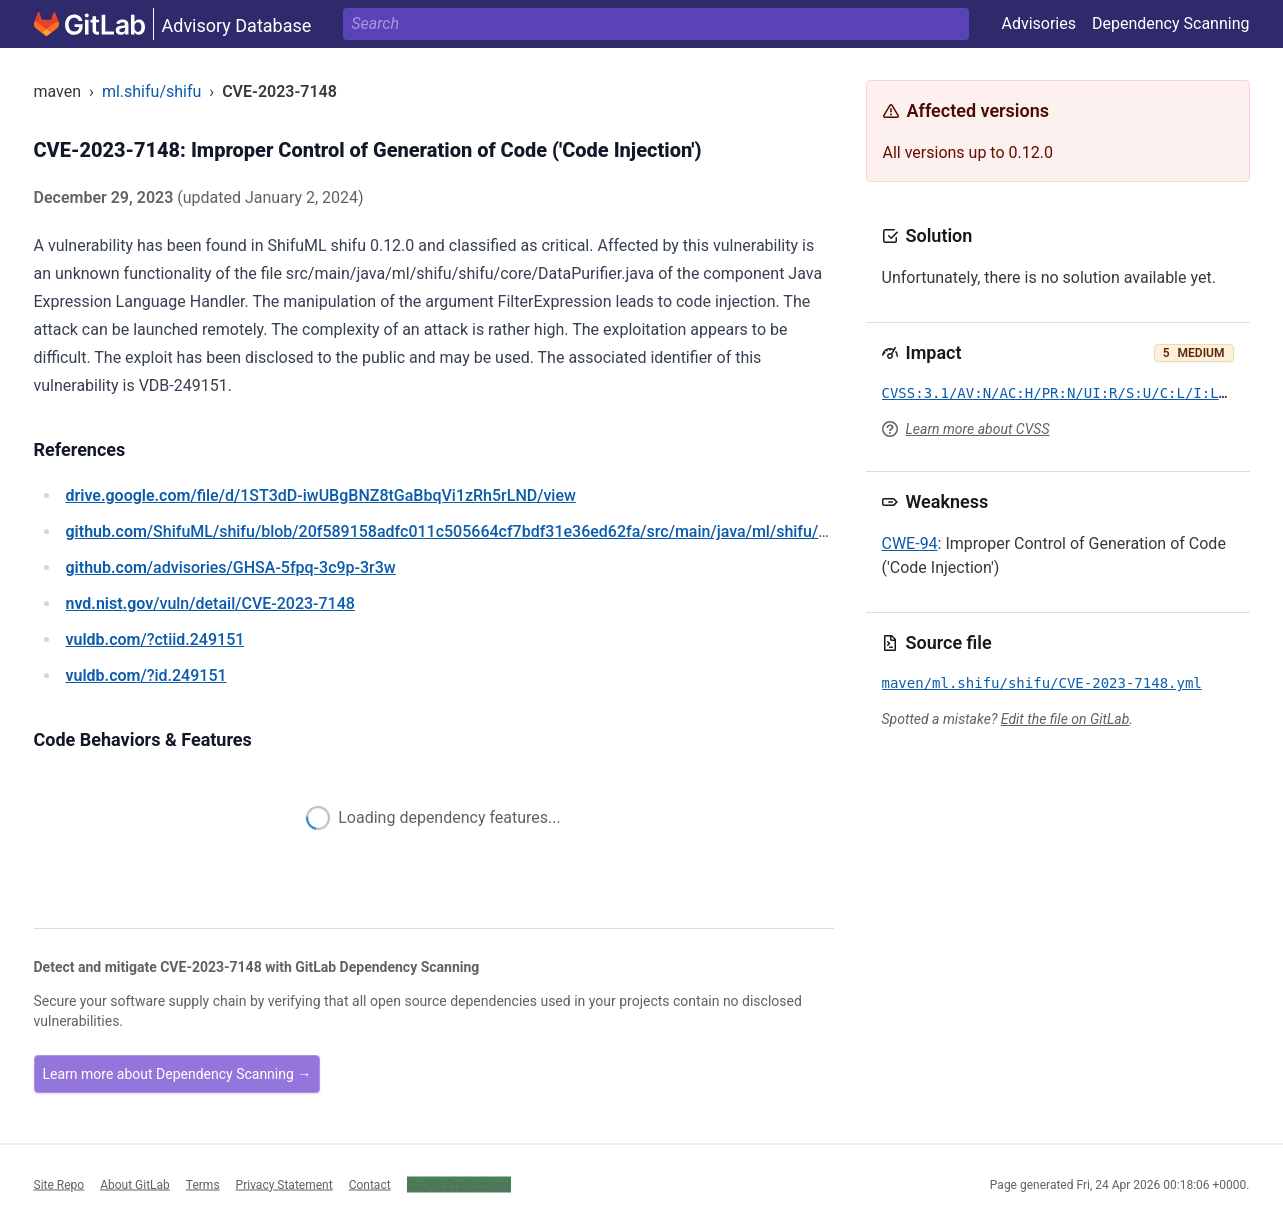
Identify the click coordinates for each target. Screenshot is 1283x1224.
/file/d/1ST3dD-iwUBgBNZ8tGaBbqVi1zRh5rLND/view (321, 495)
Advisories (1038, 23)
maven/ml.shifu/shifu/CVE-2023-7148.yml (1042, 683)
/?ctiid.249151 (155, 639)
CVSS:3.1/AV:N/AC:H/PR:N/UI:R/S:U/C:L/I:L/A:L (1067, 393)
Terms (203, 1184)
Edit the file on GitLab (1065, 719)
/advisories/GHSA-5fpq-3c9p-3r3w (231, 567)
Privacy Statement (284, 1184)
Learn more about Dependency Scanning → (177, 1074)
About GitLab (135, 1184)
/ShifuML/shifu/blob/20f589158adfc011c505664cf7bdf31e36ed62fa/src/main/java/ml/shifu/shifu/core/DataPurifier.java (541, 531)
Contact (370, 1184)
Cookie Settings (449, 1184)
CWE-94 (910, 543)
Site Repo (59, 1184)
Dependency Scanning (1171, 23)
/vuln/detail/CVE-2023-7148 (210, 603)
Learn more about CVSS (978, 429)
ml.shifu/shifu (151, 91)
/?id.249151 (146, 675)
